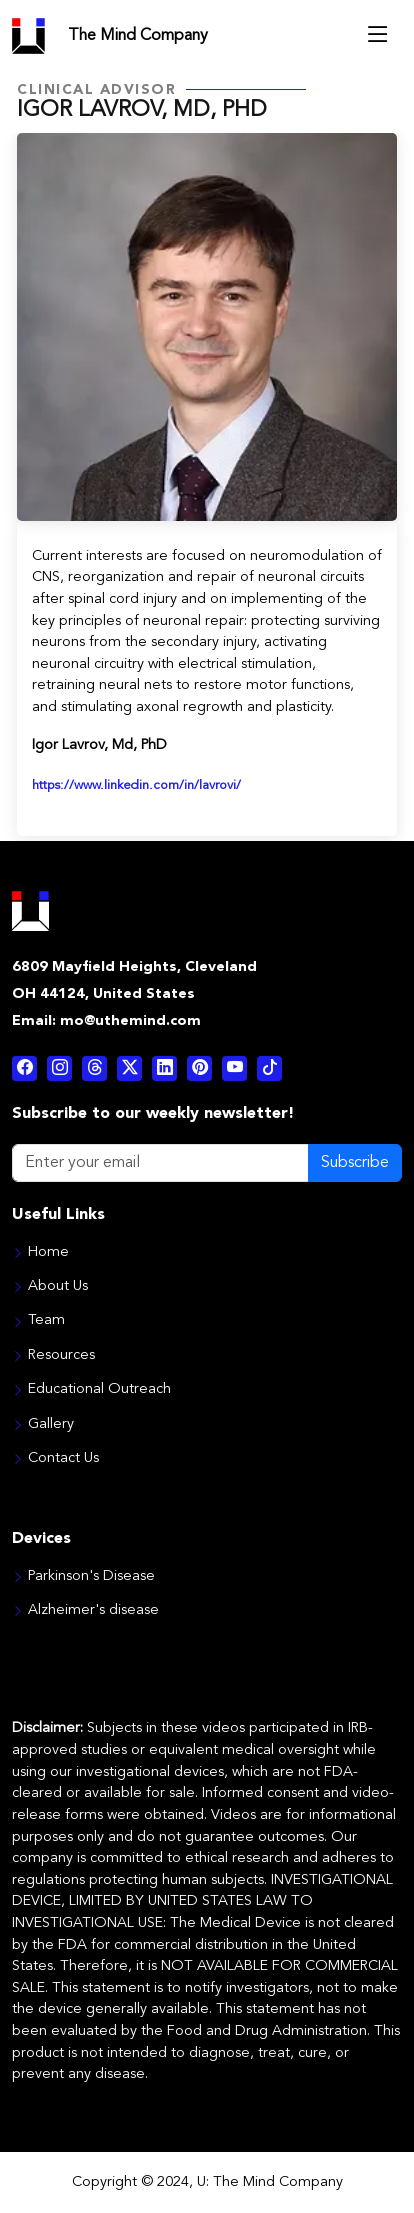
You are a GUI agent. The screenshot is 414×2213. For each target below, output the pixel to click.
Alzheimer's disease (93, 1611)
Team (46, 1321)
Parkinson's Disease (91, 1577)
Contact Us (63, 1459)
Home (48, 1253)
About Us (58, 1287)
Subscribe (355, 1163)
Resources (61, 1356)
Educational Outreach (99, 1390)
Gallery (51, 1425)
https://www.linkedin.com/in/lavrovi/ (136, 785)
